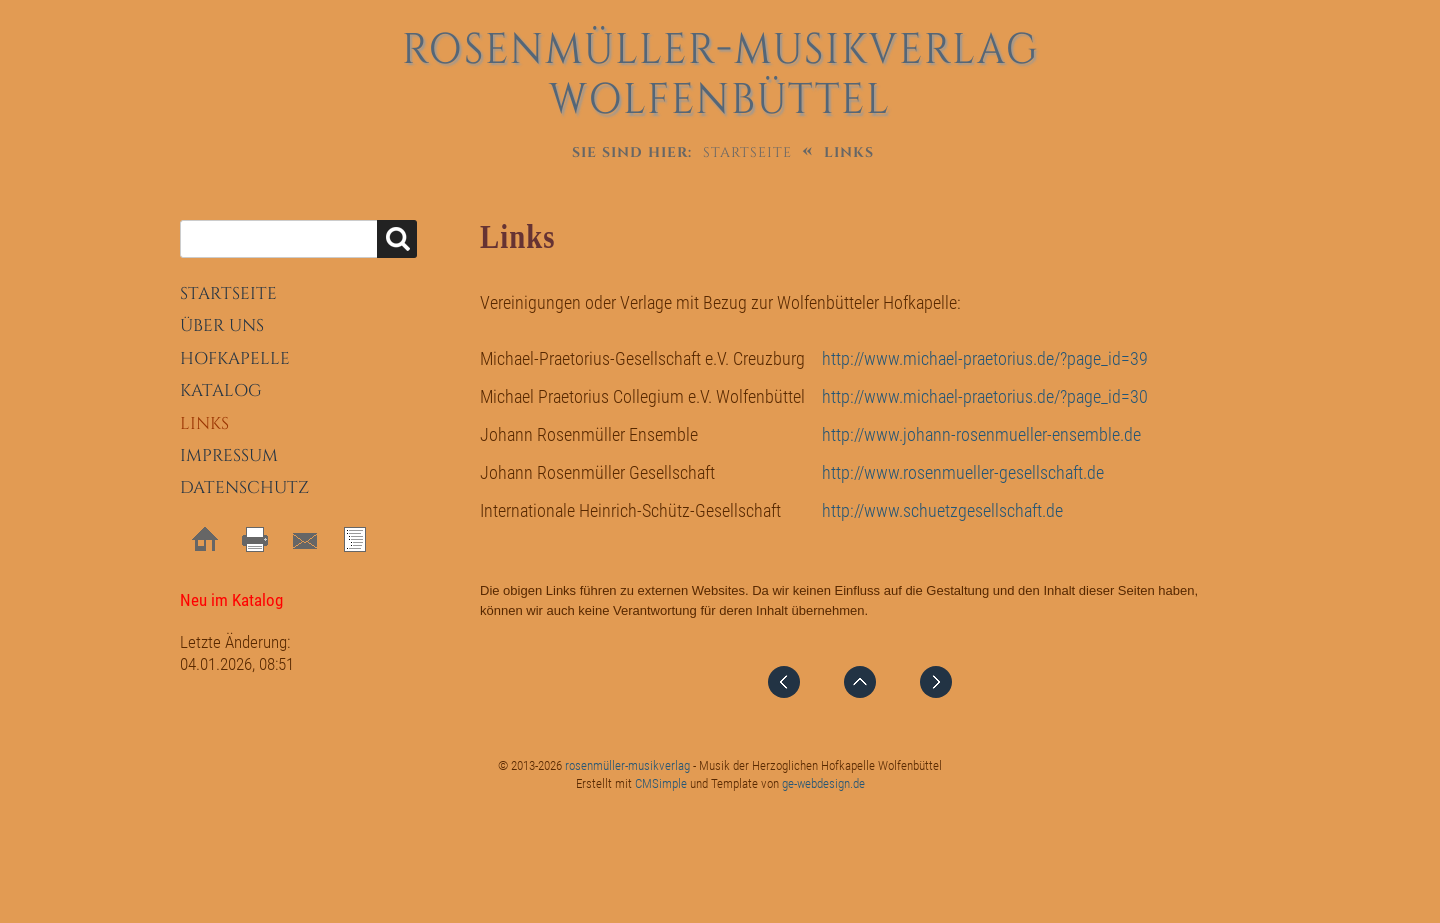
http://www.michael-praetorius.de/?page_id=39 (985, 358)
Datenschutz (244, 487)
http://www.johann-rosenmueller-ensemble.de (981, 434)
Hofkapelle (235, 358)
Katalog (221, 390)
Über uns (222, 325)
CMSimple (661, 783)
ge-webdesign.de (823, 783)
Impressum (229, 455)
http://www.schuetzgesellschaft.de (942, 510)
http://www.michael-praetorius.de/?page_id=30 (985, 396)
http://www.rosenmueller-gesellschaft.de (963, 472)
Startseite (747, 152)
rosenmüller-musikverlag (627, 765)
